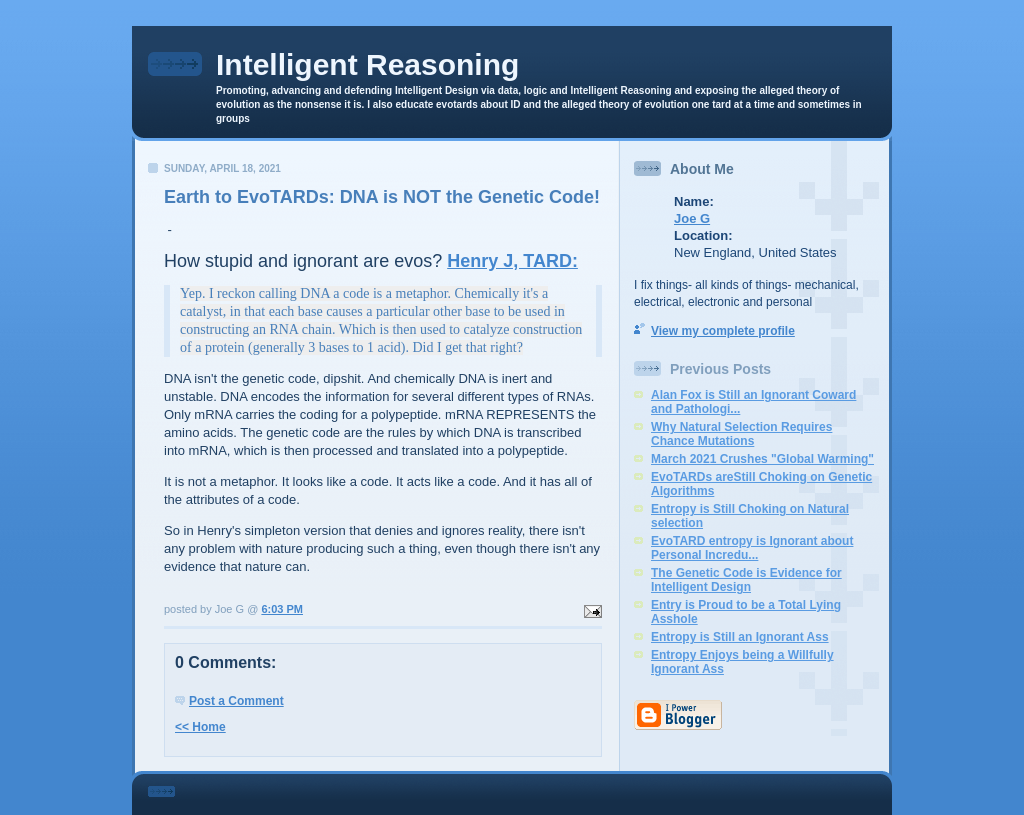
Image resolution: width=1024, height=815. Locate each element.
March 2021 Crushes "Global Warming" (762, 459)
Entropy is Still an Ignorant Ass (740, 637)
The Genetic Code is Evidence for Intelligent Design (746, 580)
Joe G (692, 218)
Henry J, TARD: (512, 261)
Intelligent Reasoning (367, 64)
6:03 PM (282, 609)
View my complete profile (723, 331)
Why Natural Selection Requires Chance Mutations (741, 434)
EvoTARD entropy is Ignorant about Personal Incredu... (752, 548)
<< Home (200, 727)
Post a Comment (236, 701)
